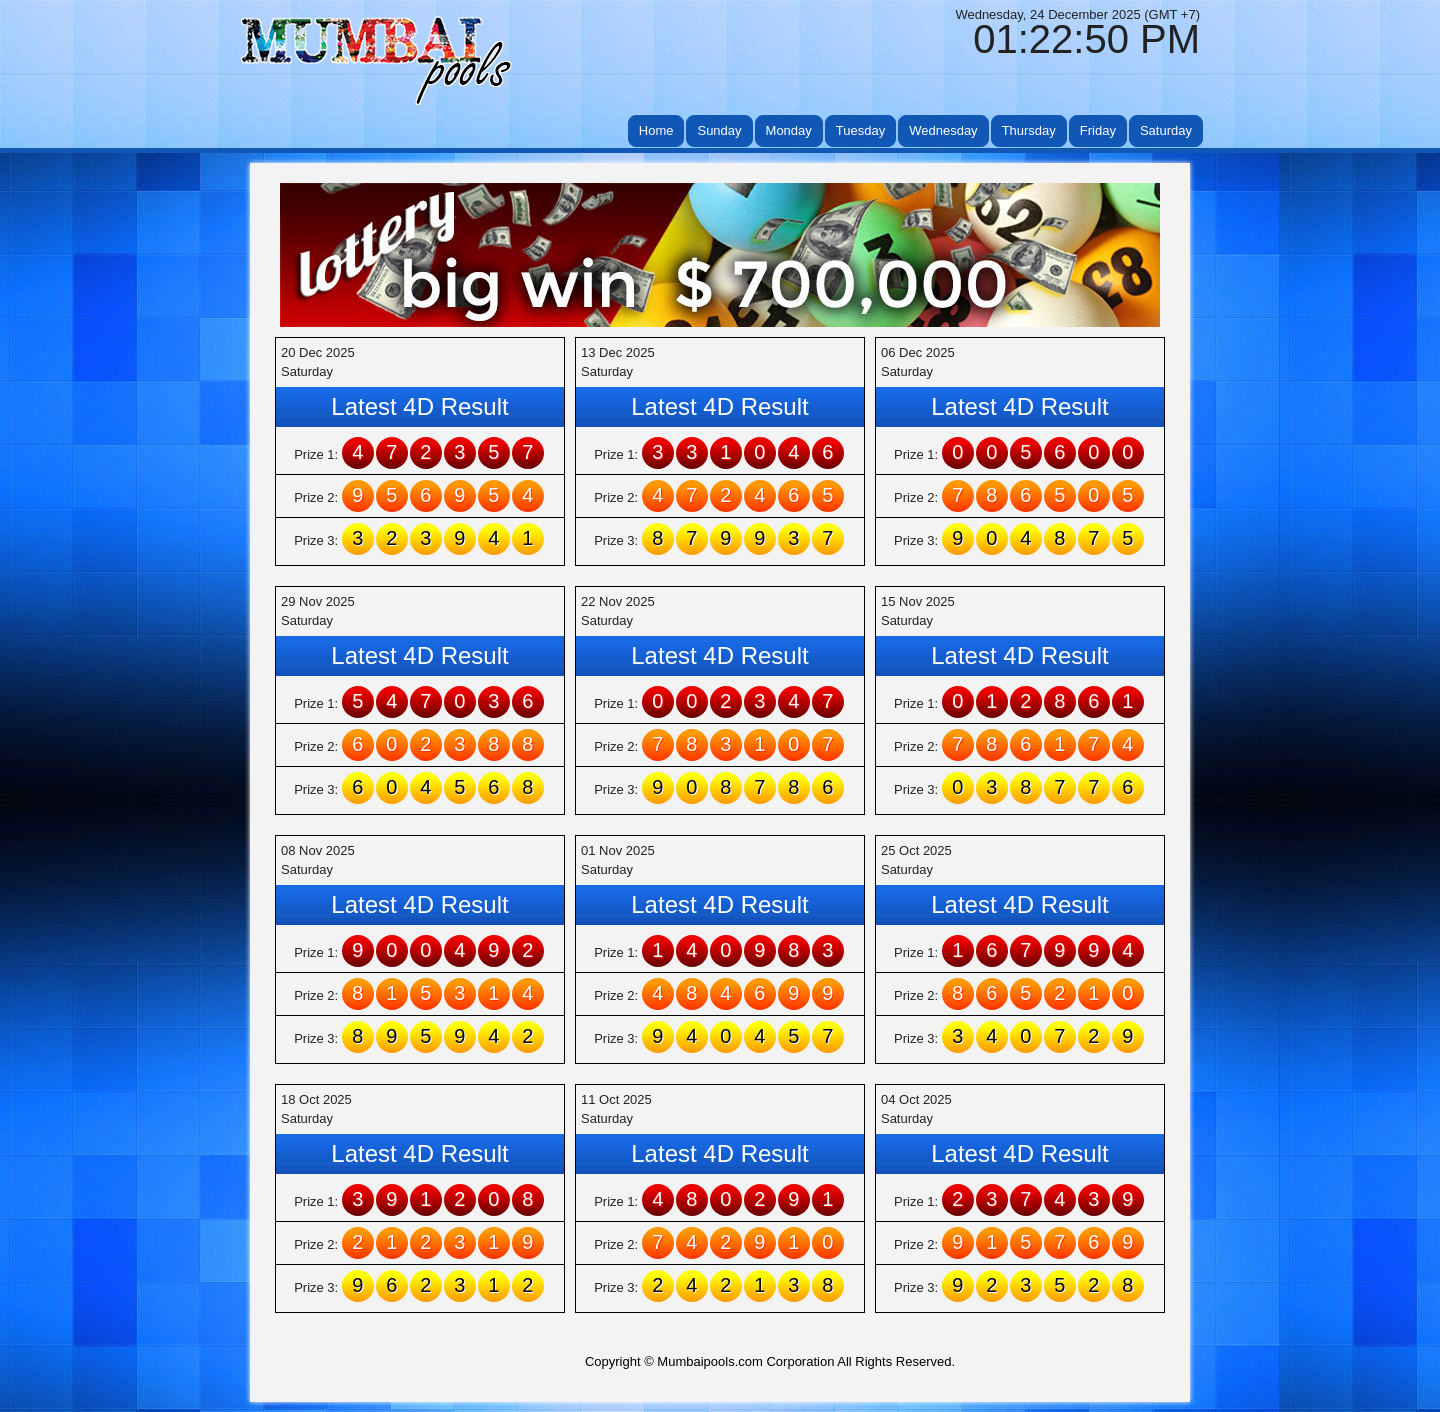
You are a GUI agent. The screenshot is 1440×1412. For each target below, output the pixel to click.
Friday (1098, 130)
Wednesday (943, 130)
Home (656, 130)
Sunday (719, 130)
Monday (789, 130)
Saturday (1166, 130)
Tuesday (860, 130)
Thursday (1029, 130)
